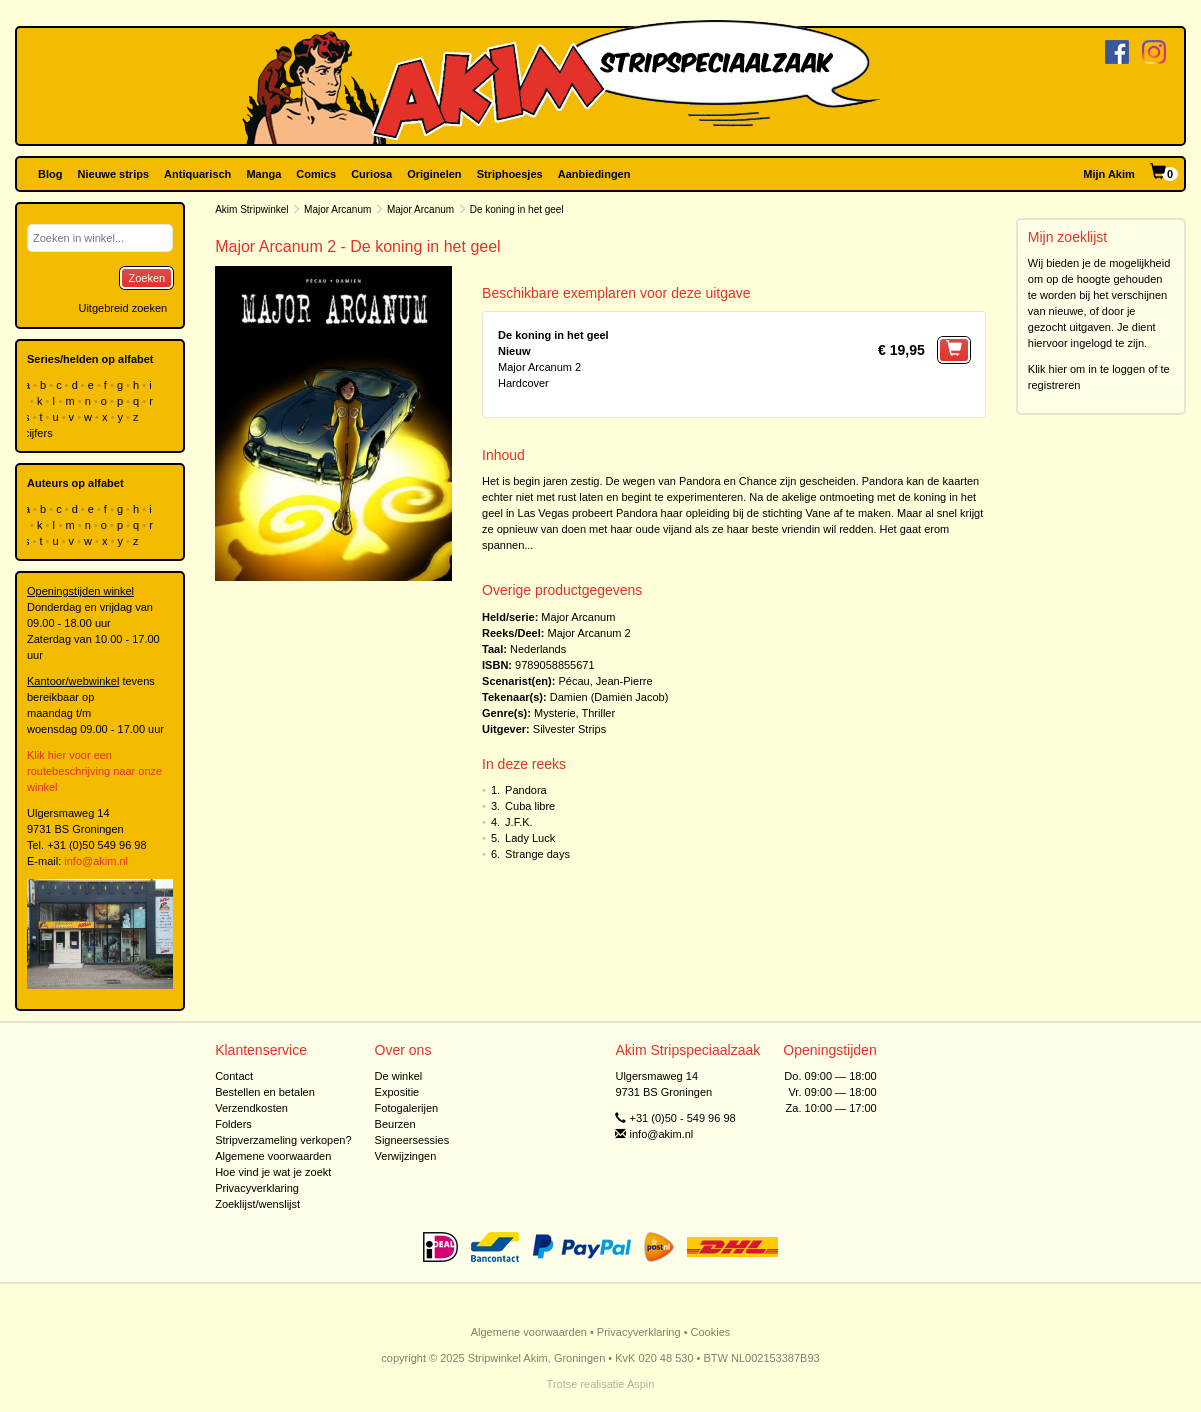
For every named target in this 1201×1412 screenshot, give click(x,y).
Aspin (641, 1384)
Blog (50, 174)
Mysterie (555, 713)
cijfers (40, 433)
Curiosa (371, 174)
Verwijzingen (406, 1156)
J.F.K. (519, 822)
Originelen (434, 174)
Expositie (397, 1092)
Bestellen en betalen (265, 1092)
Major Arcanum (337, 209)
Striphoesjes (510, 174)
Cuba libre (530, 806)
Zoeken (146, 278)
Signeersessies (412, 1140)
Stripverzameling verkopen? (283, 1140)
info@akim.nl (96, 861)
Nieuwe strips (114, 174)
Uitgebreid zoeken (122, 308)
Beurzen (395, 1124)
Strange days (537, 854)
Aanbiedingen (594, 174)
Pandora (526, 790)
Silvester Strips (569, 729)
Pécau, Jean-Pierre (605, 681)
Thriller (599, 713)
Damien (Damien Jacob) (609, 697)
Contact (234, 1076)
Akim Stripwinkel (251, 209)
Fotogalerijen (407, 1108)
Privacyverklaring (257, 1188)
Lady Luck (530, 838)
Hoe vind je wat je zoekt (273, 1172)
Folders (233, 1124)
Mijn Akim (1109, 174)
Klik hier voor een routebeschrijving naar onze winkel (94, 771)
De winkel (399, 1076)
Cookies (711, 1332)
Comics (316, 174)
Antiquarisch (197, 174)
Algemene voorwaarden (273, 1156)
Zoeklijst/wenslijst (257, 1204)
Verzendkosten (251, 1108)
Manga (263, 174)
